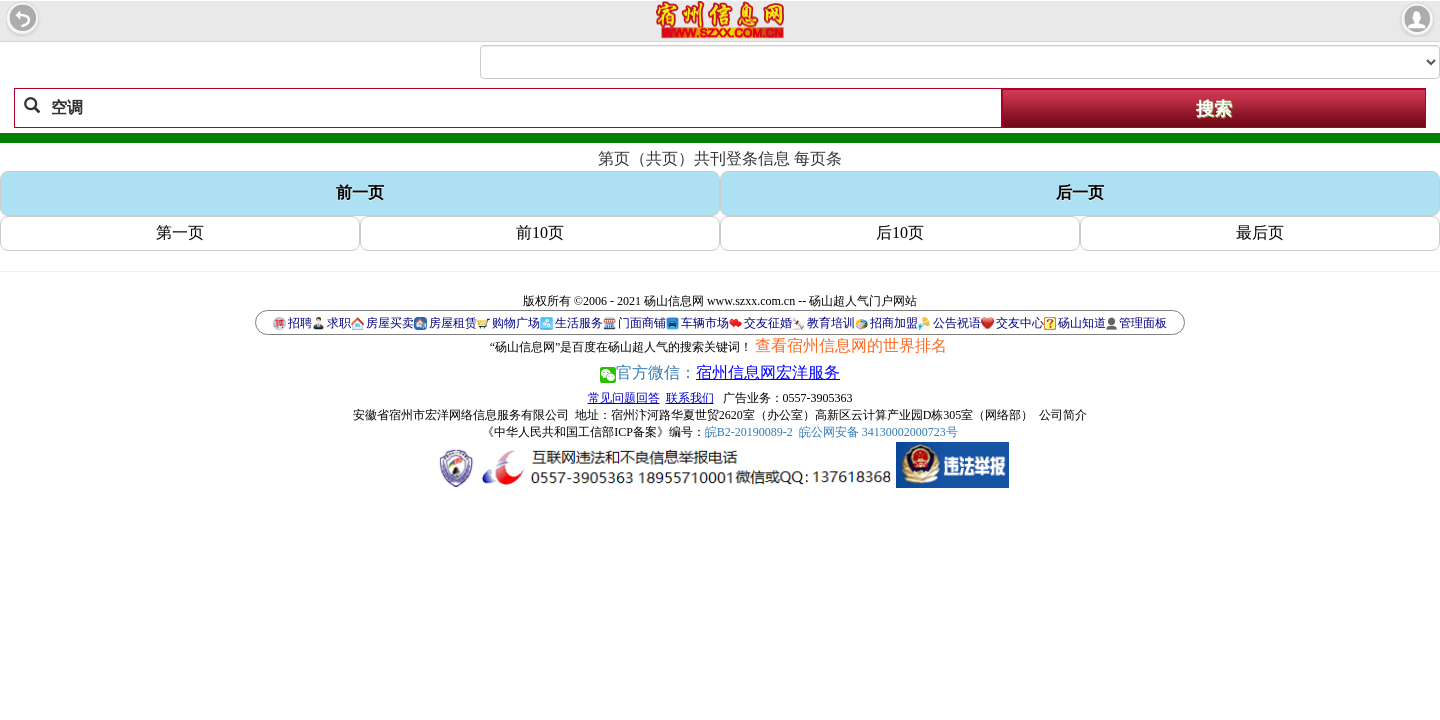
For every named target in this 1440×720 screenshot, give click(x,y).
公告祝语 (957, 323)
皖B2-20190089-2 (749, 432)
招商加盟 (894, 323)
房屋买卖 (390, 323)
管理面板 (1143, 323)
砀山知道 (1082, 323)
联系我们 (690, 398)
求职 (339, 323)
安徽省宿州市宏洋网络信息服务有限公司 (461, 415)
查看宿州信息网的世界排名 (851, 345)
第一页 (180, 232)
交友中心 (1020, 323)
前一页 (360, 192)
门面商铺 (642, 323)
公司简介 (1063, 415)
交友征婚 (768, 323)
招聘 (300, 323)
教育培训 (831, 323)
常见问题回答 (624, 398)
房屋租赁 (453, 323)
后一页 (1080, 192)
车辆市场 (705, 323)
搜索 (1214, 109)
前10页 (540, 232)
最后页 (1260, 232)
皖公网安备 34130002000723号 (878, 432)
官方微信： (720, 372)
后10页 (900, 232)
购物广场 (516, 323)
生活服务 (579, 323)
